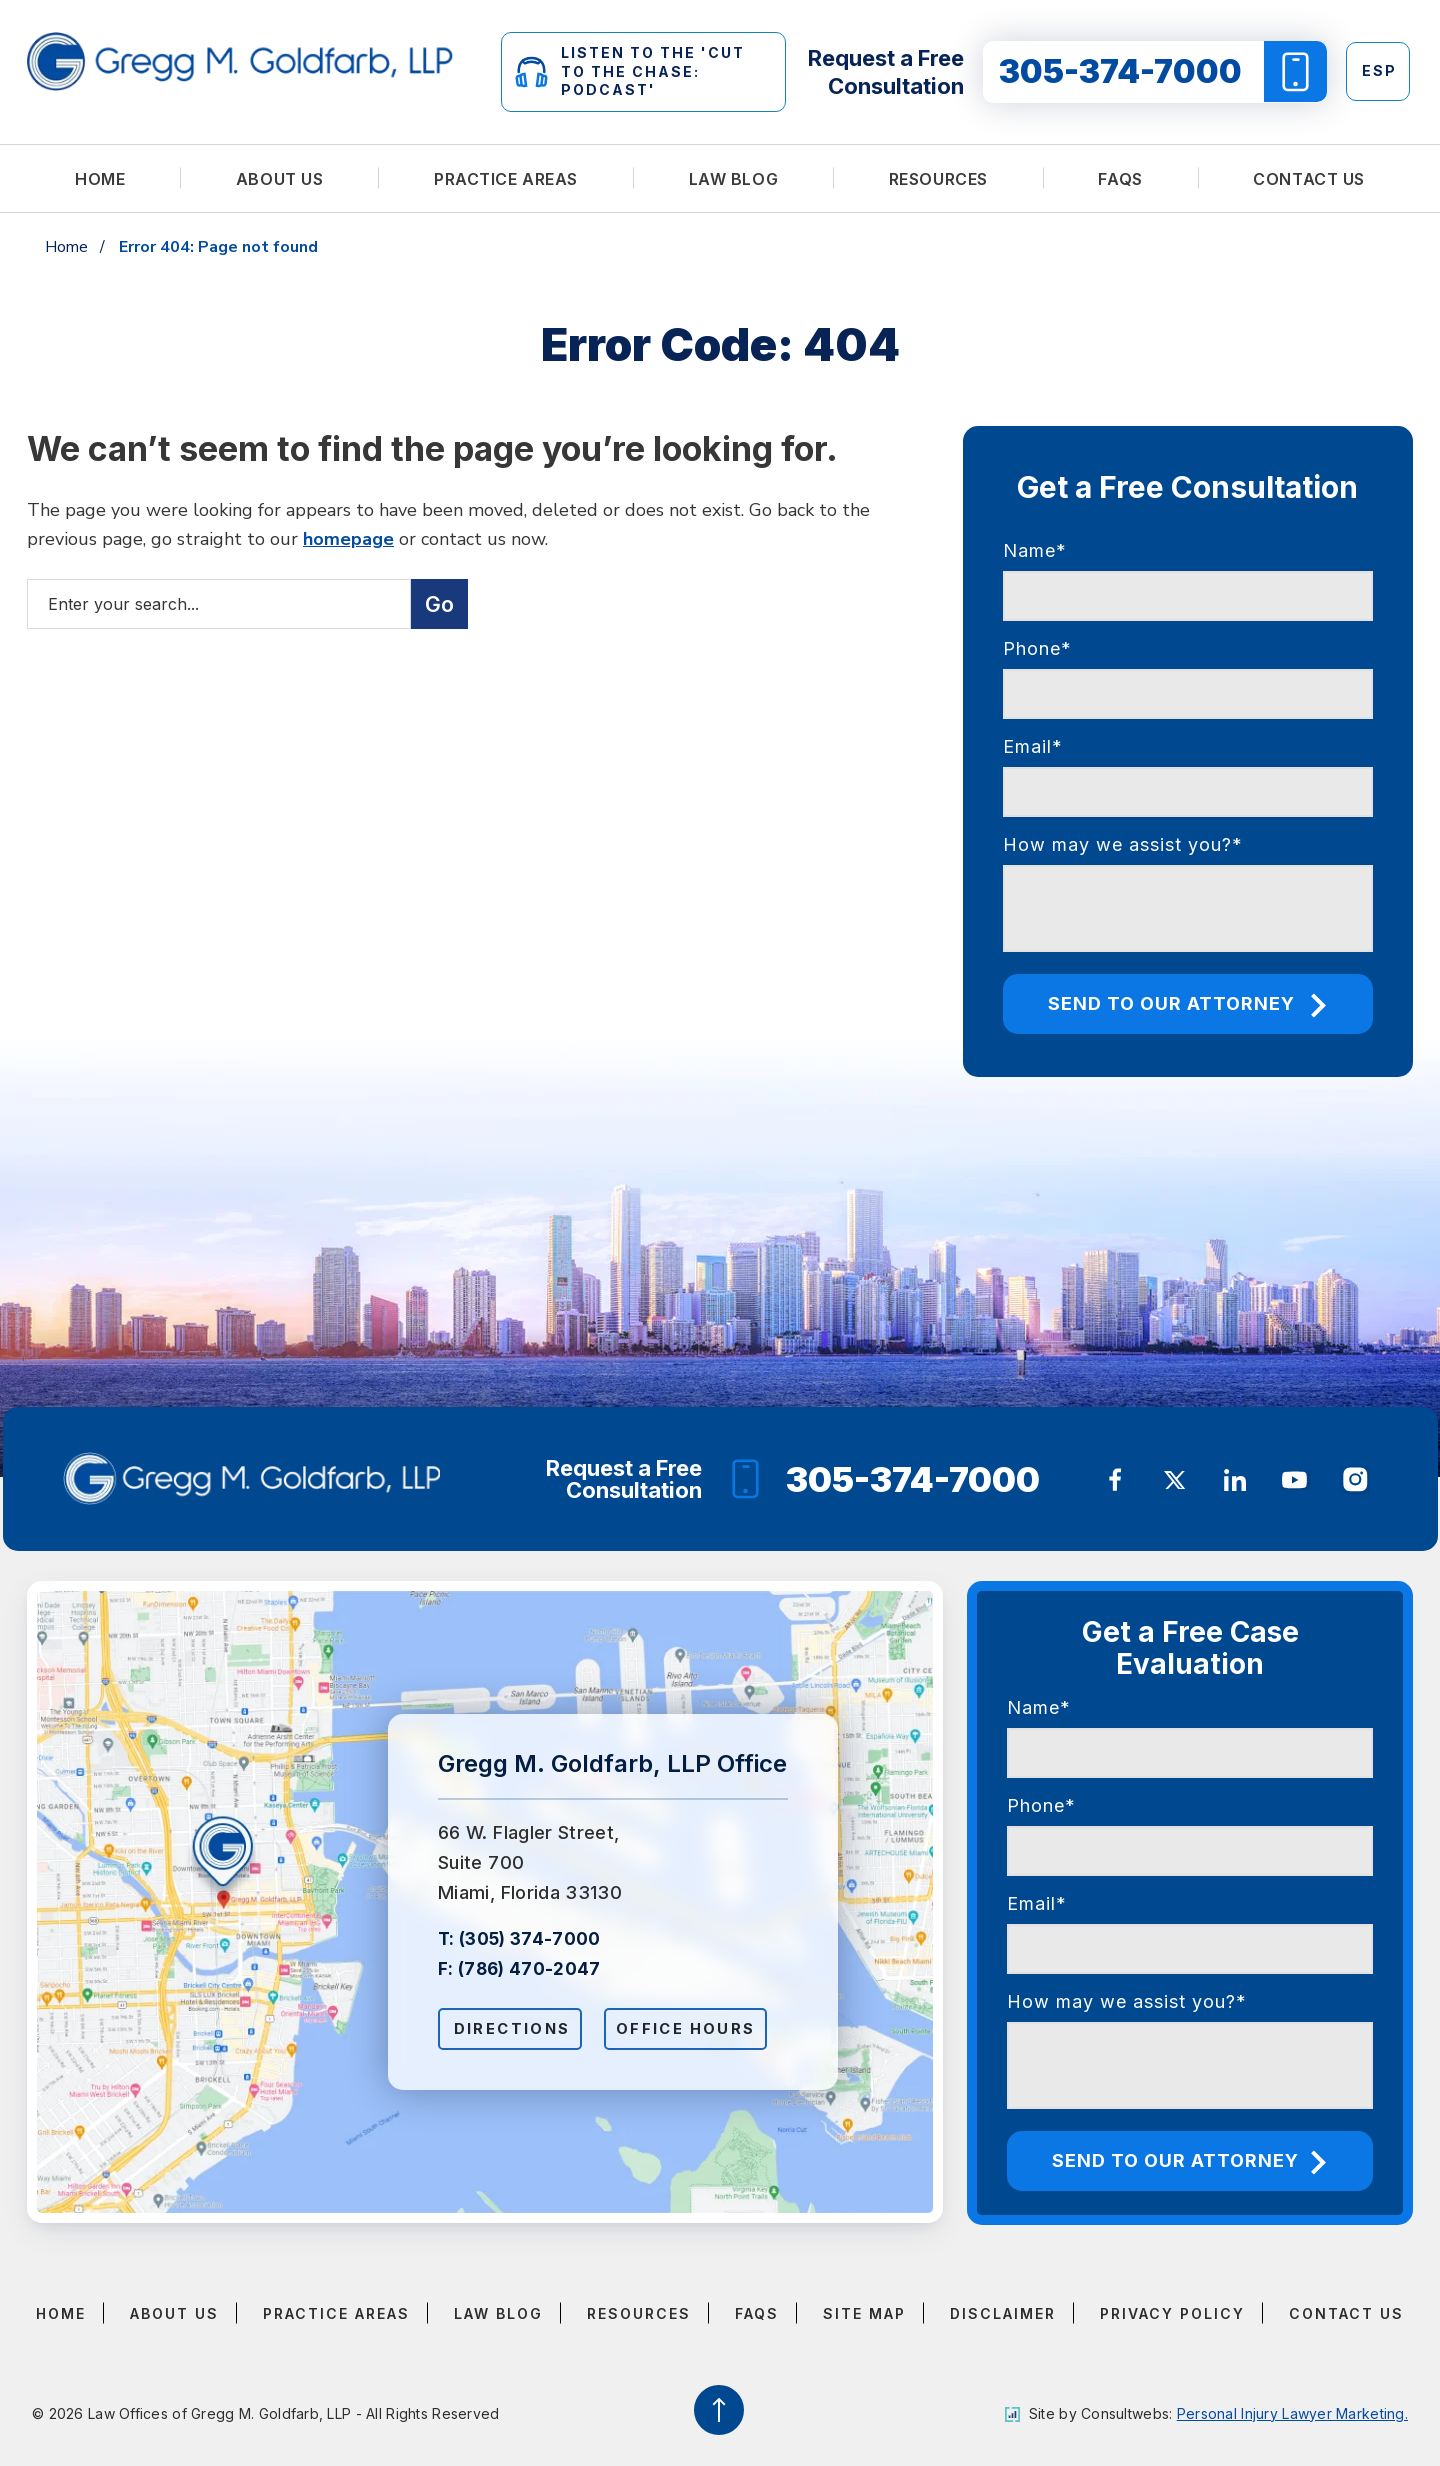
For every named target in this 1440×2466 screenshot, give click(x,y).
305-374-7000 (1163, 71)
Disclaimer (1003, 2313)
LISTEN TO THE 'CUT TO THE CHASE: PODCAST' (630, 71)
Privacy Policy (1172, 2313)
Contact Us (1309, 179)
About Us (280, 179)
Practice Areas (506, 179)
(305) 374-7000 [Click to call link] (530, 1938)
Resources (938, 179)
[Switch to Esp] (1378, 71)
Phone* (1037, 648)
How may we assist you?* (1123, 844)
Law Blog (734, 179)
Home (100, 179)
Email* (1033, 746)
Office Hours (693, 2028)
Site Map (864, 2313)
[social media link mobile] (1115, 1480)
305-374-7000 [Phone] (886, 1479)
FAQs (1120, 179)
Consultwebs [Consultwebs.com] (1125, 2413)
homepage (348, 539)
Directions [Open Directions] (514, 2028)
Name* (1035, 550)
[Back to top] (720, 2409)
